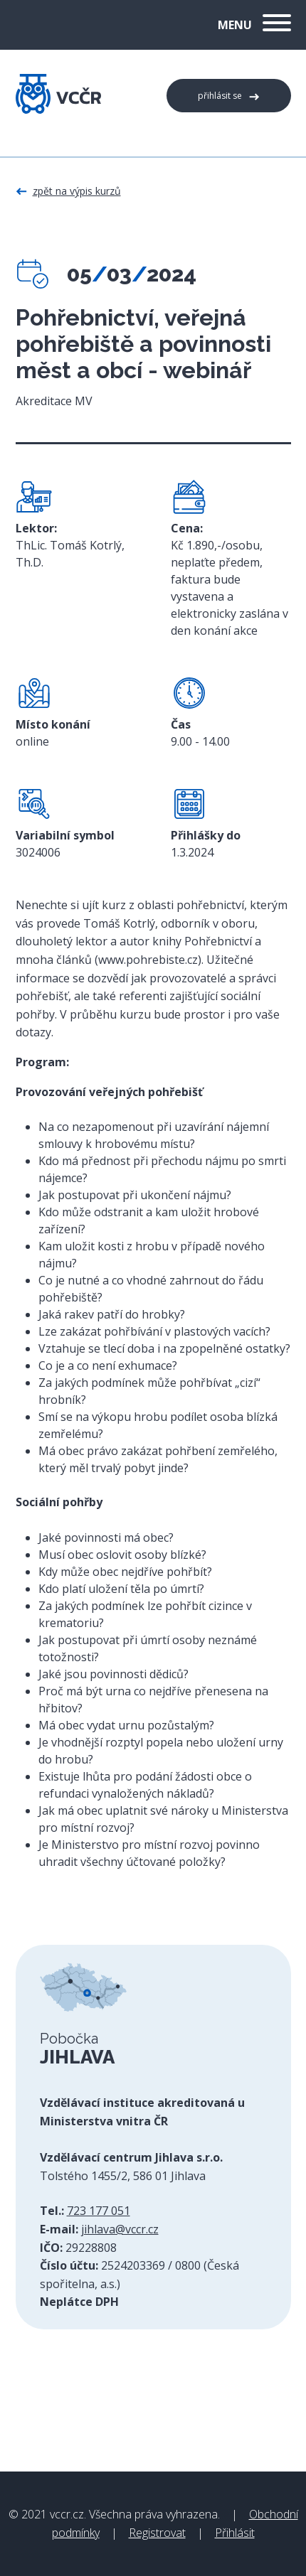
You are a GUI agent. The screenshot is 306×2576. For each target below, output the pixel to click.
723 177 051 (98, 2210)
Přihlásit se (220, 96)
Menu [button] (254, 25)
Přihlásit (235, 2532)
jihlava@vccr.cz (120, 2229)
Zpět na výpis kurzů (77, 191)
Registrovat (157, 2532)
